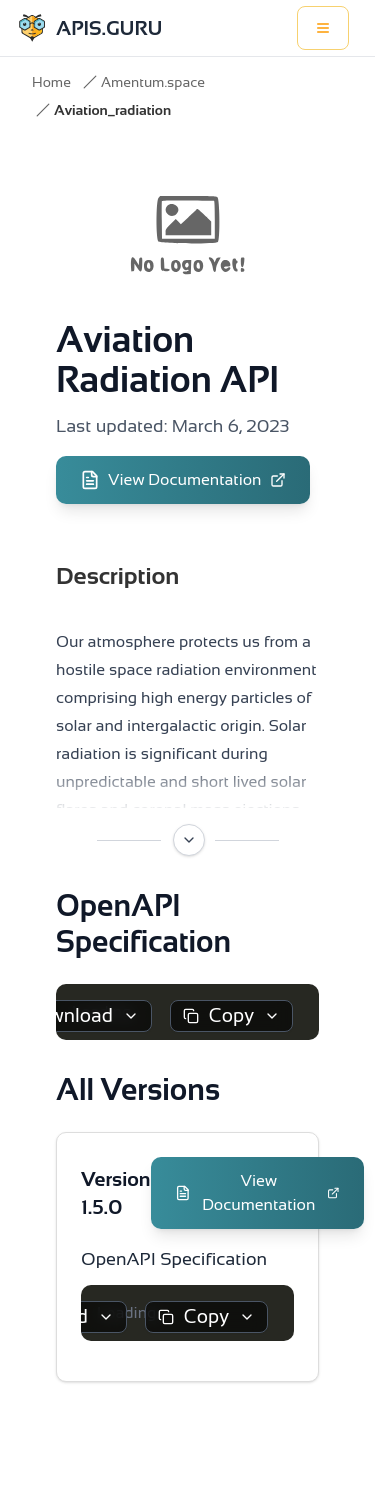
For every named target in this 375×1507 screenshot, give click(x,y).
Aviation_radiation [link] (112, 110)
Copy (231, 1015)
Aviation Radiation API (167, 359)
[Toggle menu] (323, 28)
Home (51, 82)
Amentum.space (153, 82)
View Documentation (183, 480)
